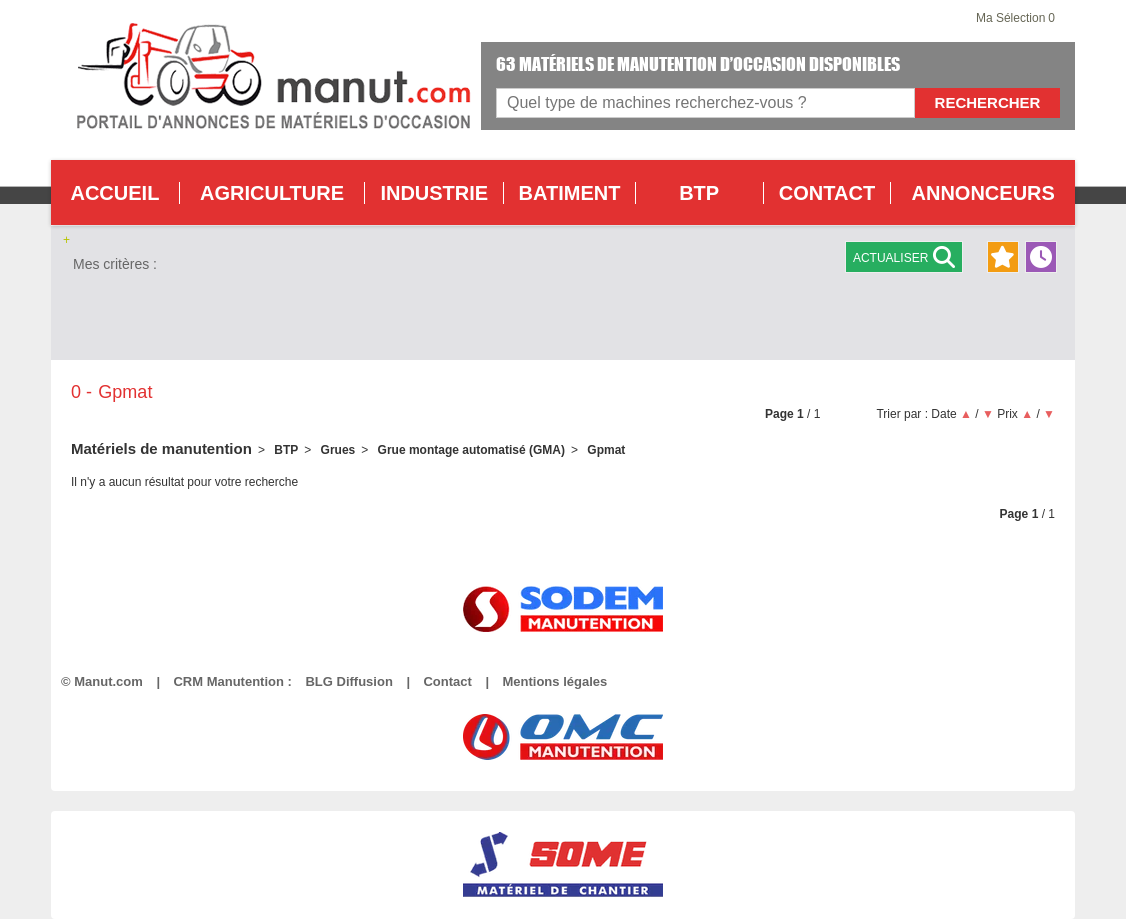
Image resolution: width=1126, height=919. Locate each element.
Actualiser (904, 257)
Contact (447, 681)
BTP (699, 193)
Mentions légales (554, 681)
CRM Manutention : (232, 681)
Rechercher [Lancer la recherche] (988, 102)
